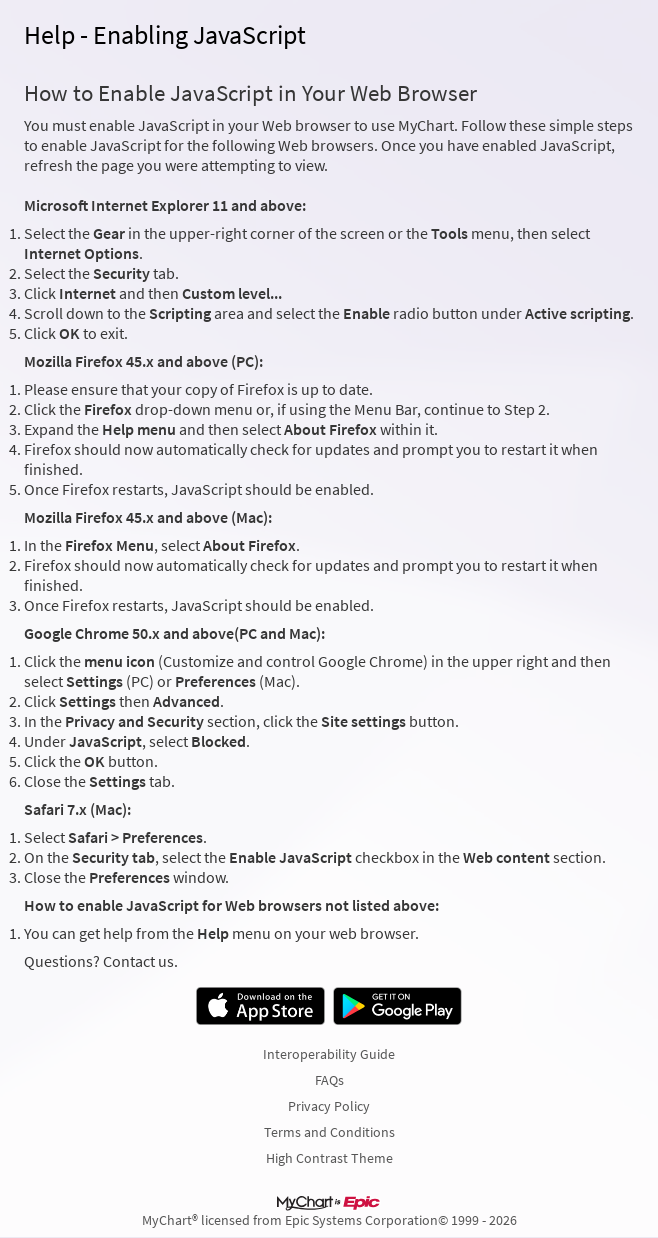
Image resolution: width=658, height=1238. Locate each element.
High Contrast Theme (329, 1158)
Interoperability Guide (329, 1054)
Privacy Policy (329, 1106)
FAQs (329, 1080)
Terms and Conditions (329, 1132)
